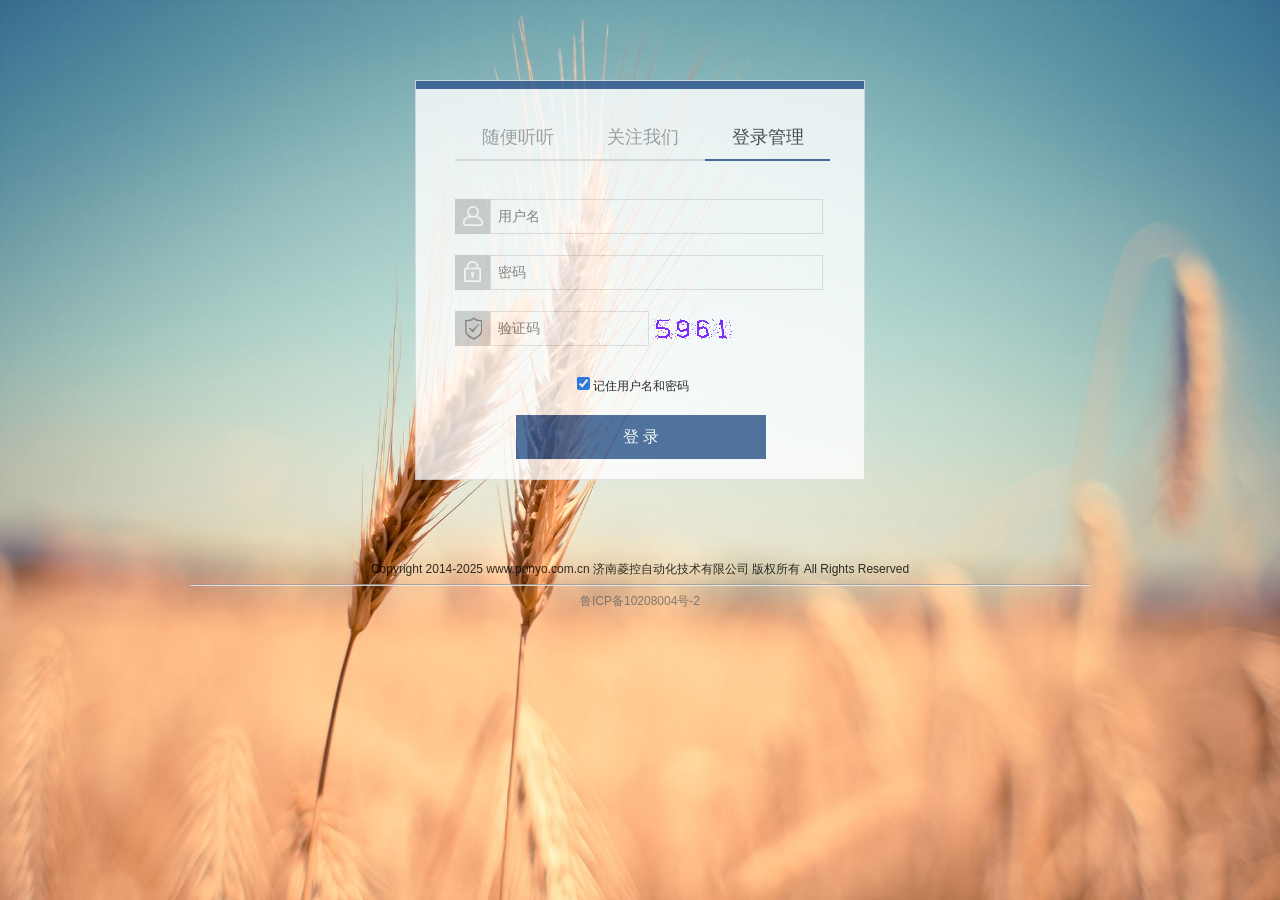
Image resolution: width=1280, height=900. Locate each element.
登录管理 (768, 137)
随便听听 (518, 137)
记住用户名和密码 (633, 386)
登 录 (641, 436)
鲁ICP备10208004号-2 (640, 601)
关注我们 (643, 137)
